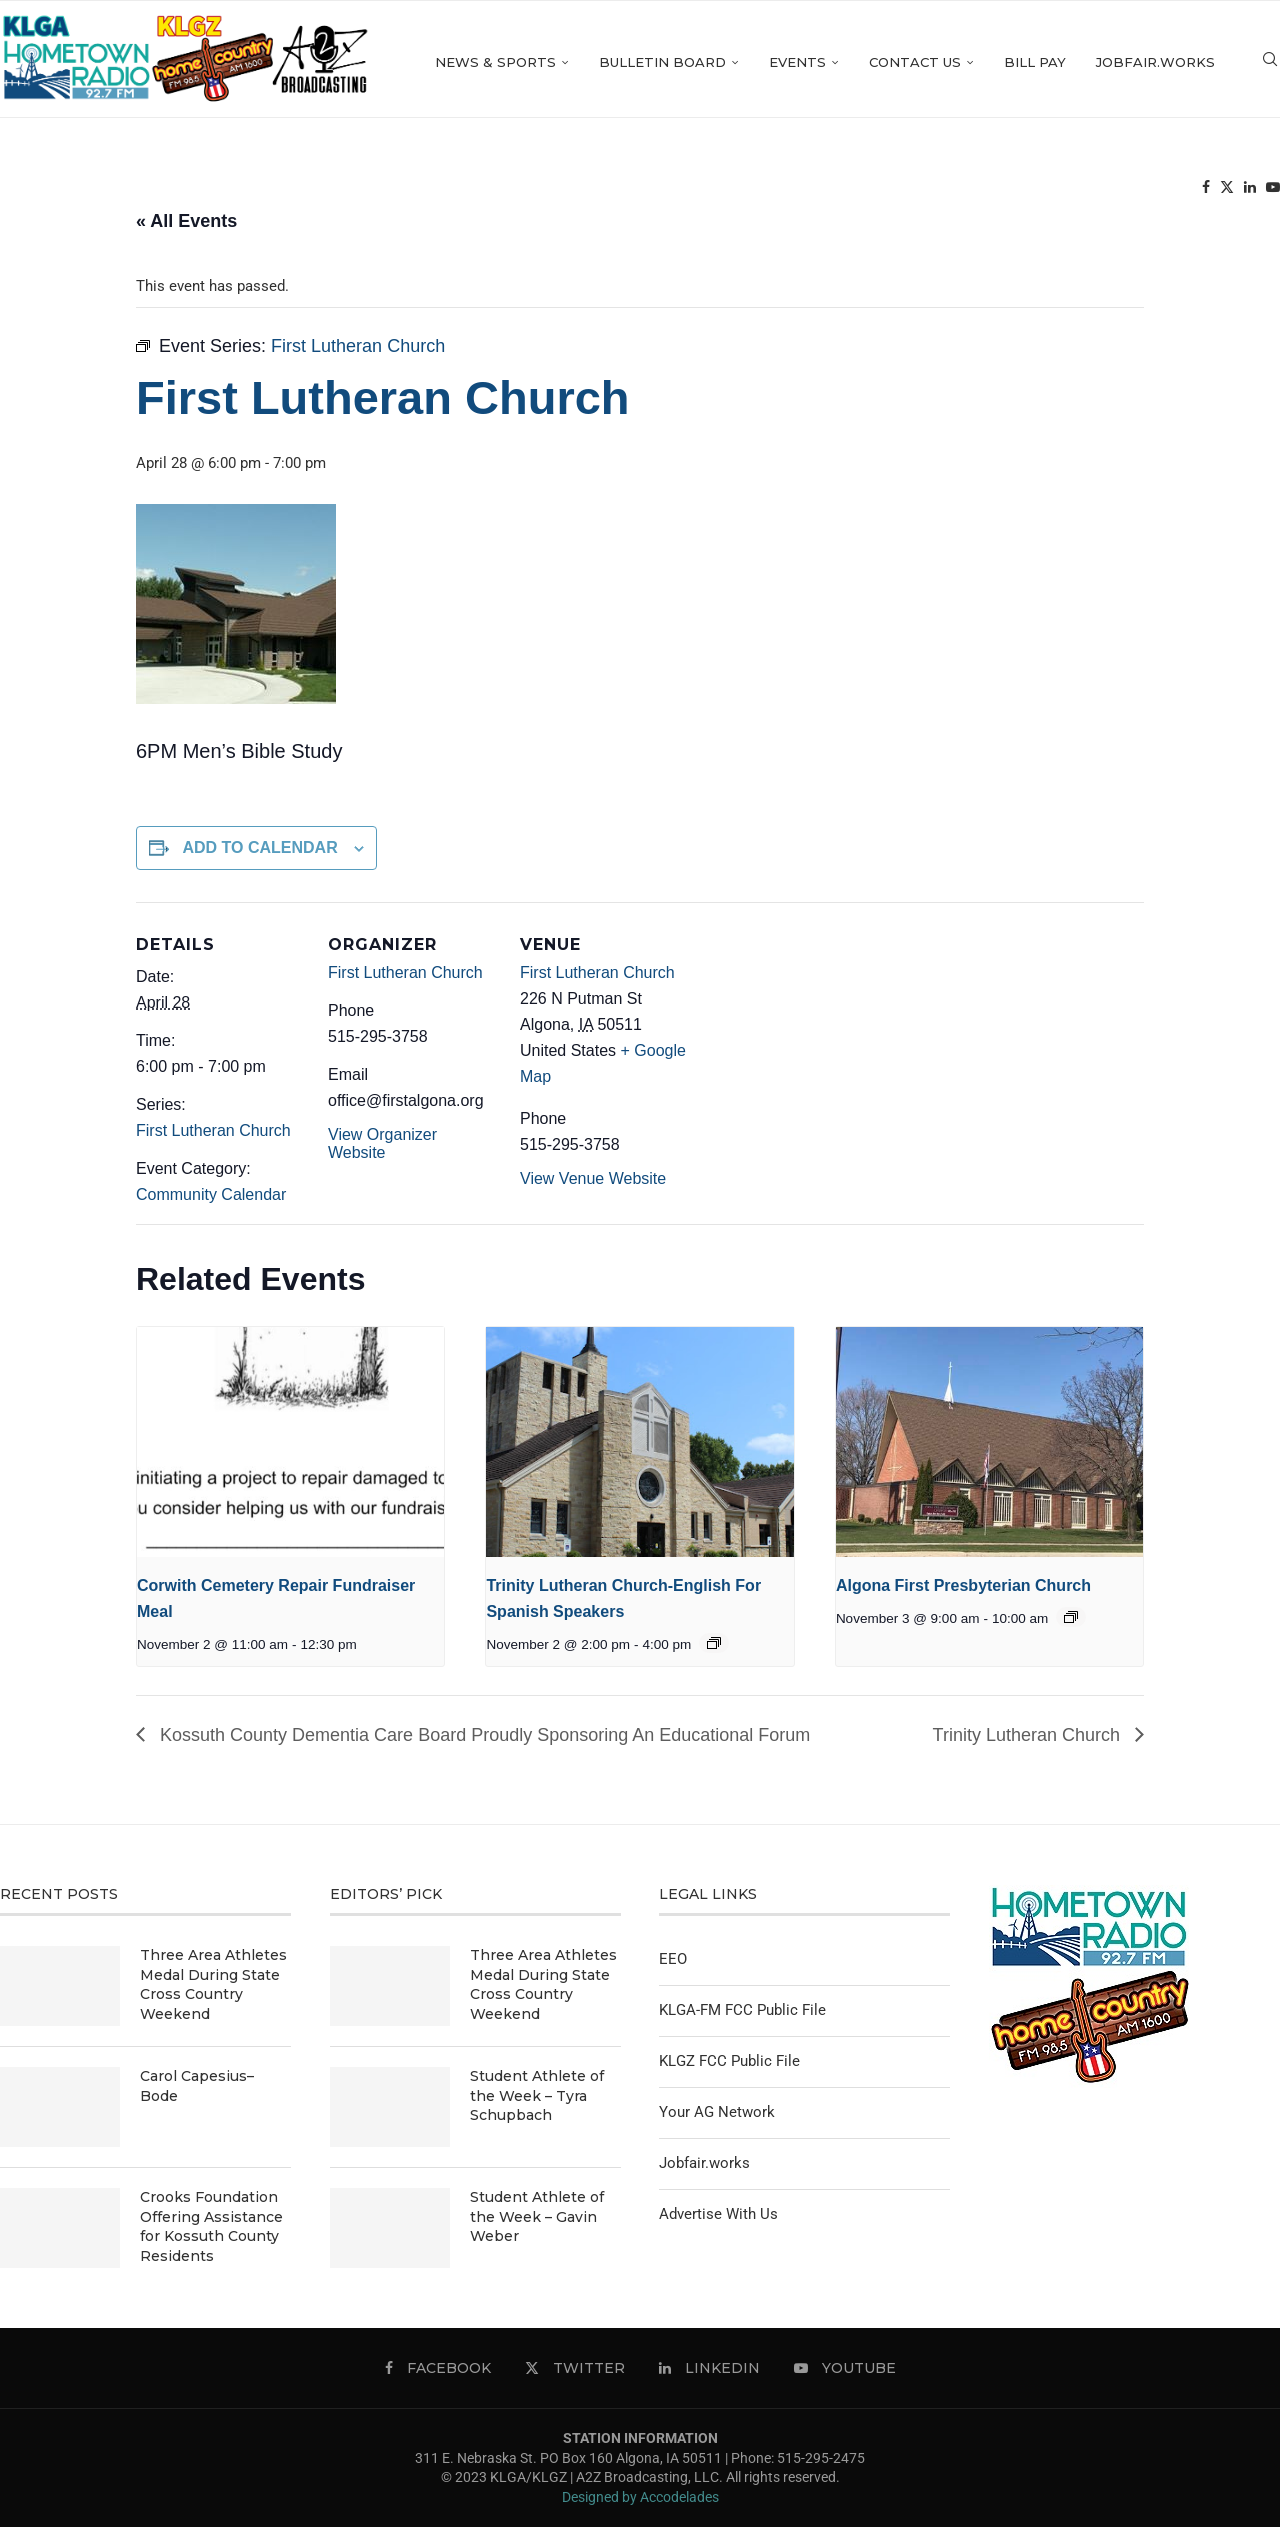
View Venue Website (593, 1178)
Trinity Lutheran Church (1029, 1735)
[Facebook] (1206, 190)
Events (797, 62)
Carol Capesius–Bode (197, 2086)
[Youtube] (1273, 190)
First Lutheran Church (213, 1130)
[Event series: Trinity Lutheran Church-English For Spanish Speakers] (714, 1643)
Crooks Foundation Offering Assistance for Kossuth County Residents (211, 2226)
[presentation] (290, 1442)
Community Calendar (211, 1194)
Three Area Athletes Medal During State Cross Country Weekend (213, 1984)
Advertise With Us (718, 2214)
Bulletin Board (662, 62)
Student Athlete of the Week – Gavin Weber (537, 2216)
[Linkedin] (1250, 190)
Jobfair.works (1155, 62)
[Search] (1270, 62)
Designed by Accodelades (640, 2497)
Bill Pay (1035, 62)
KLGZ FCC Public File (729, 2061)
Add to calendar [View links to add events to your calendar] (259, 847)
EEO (673, 1959)
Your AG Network (717, 2112)
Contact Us (915, 62)
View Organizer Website (382, 1143)
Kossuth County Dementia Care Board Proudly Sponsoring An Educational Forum (482, 1735)
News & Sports (495, 62)
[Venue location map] (817, 1039)
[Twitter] (1227, 190)
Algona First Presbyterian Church (963, 1585)
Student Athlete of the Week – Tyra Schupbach (537, 2095)
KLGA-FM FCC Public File (742, 2010)
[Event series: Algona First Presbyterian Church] (1071, 1617)
